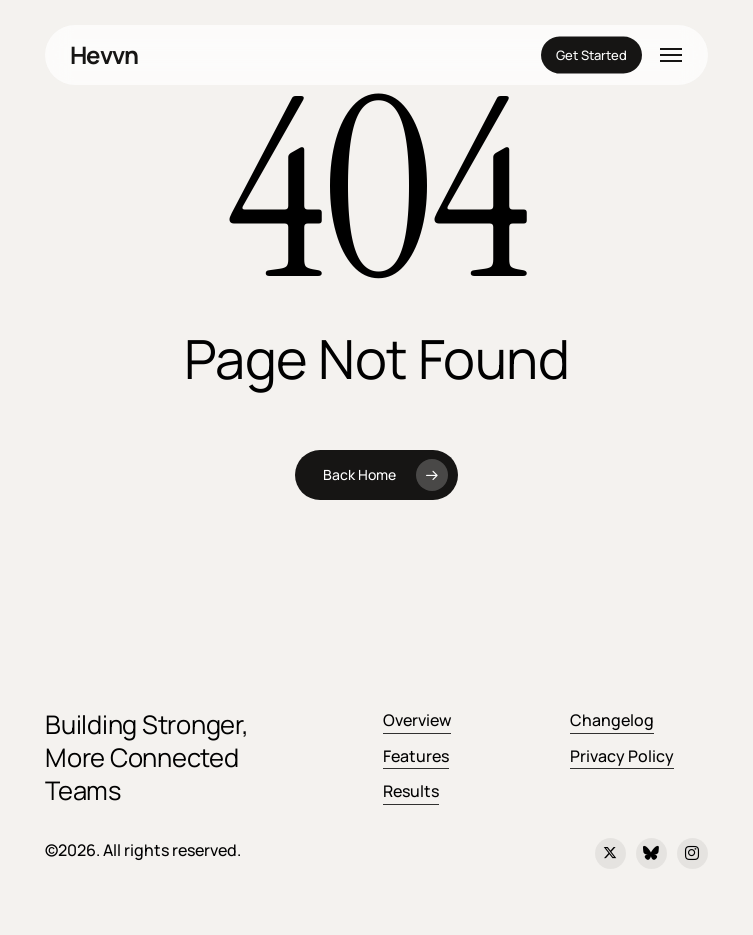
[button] (671, 55)
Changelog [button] (612, 720)
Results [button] (411, 791)
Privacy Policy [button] (622, 756)
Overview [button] (417, 720)
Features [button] (416, 756)
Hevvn (104, 55)
